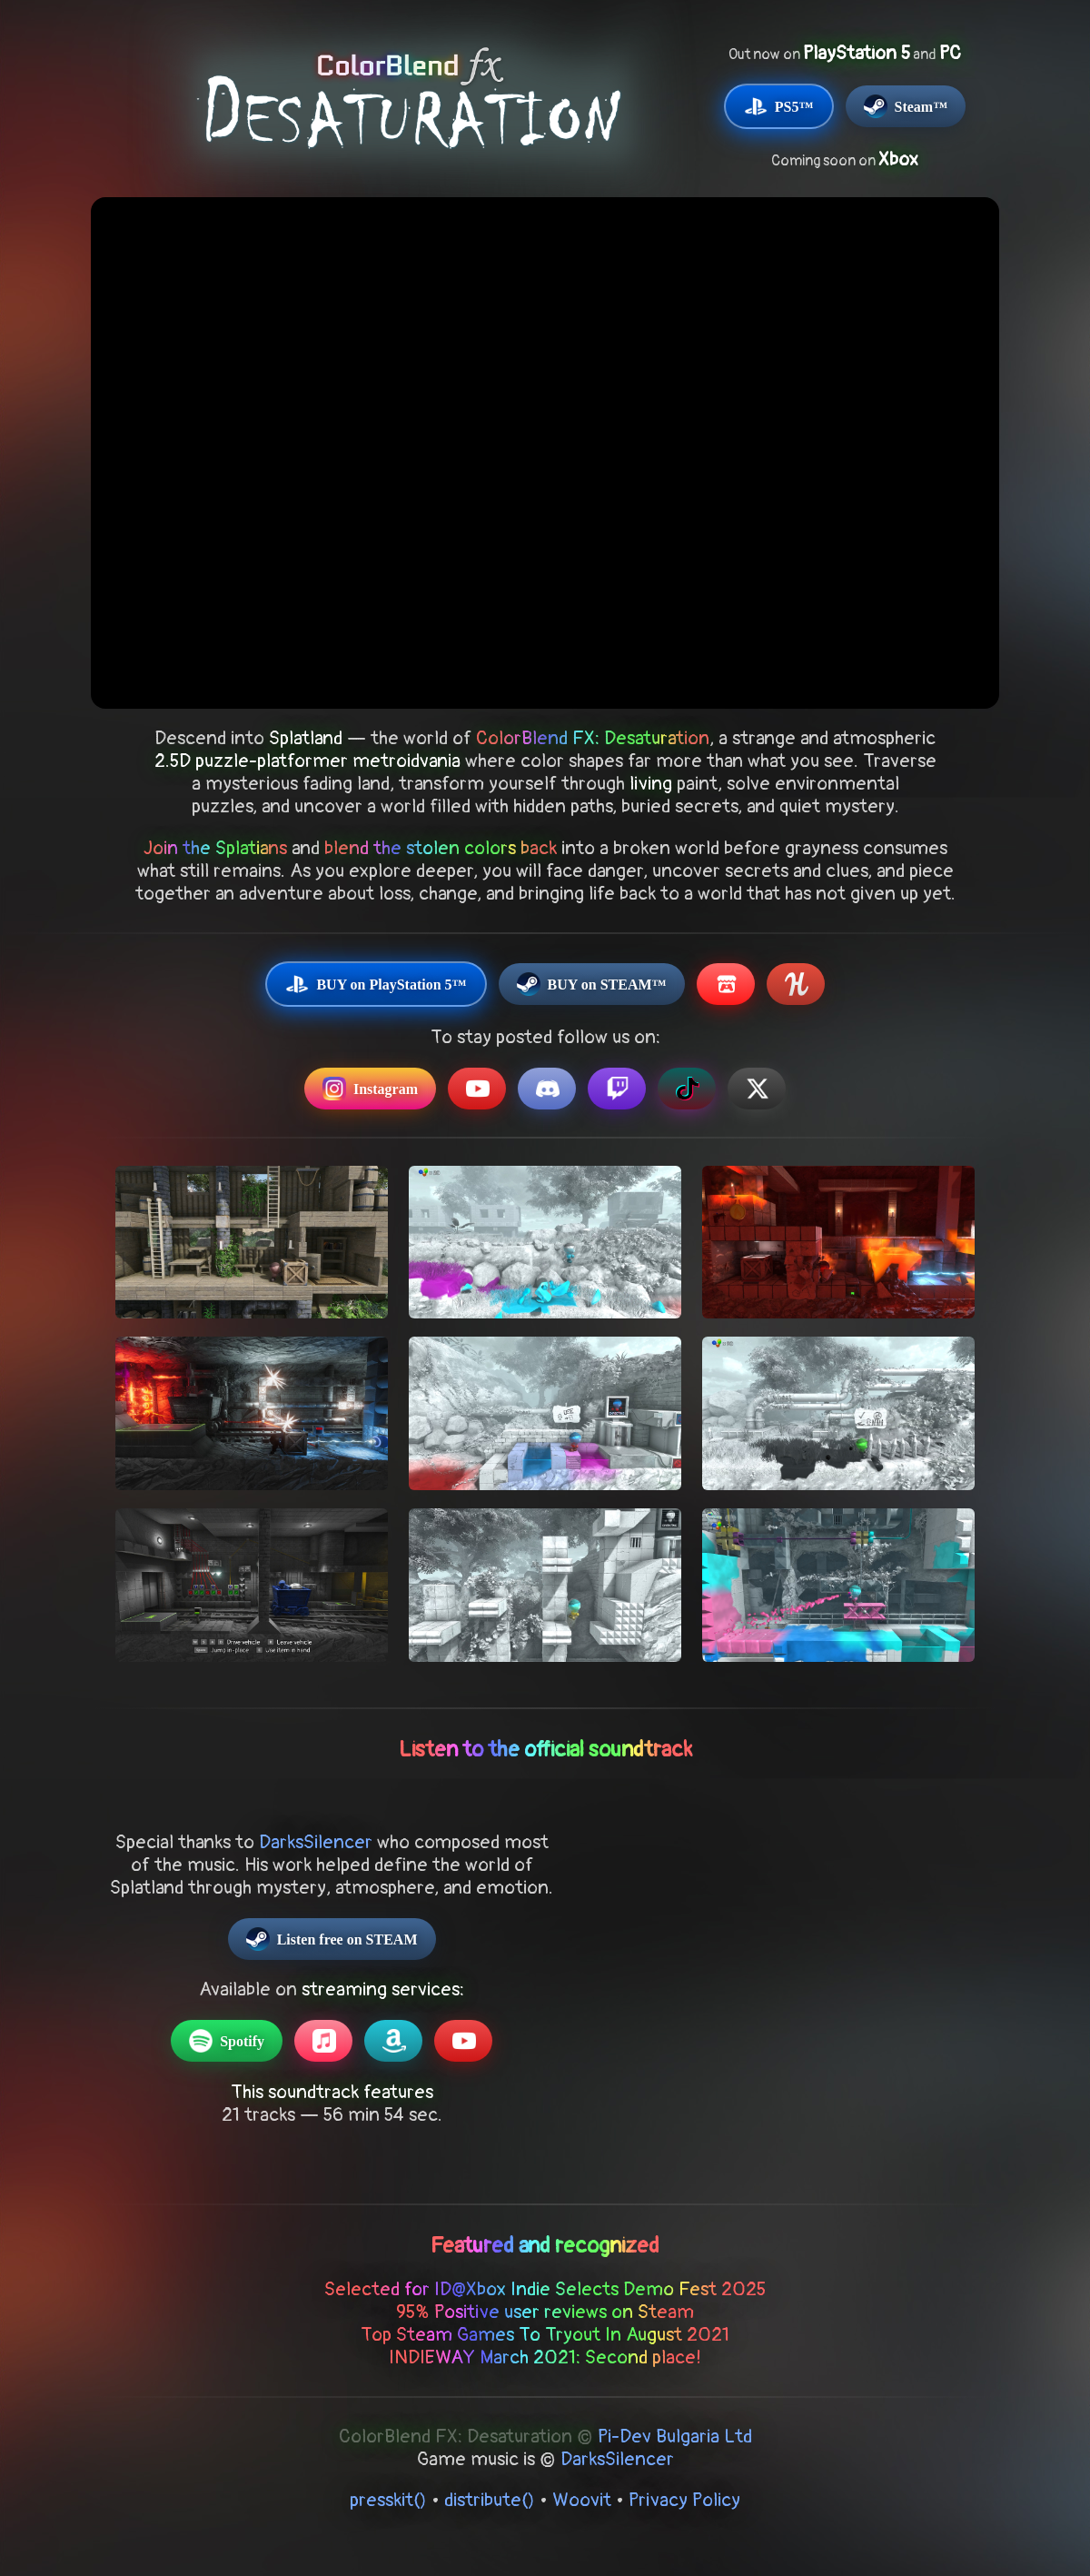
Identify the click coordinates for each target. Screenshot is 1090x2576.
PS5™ (779, 106)
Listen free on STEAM (332, 1939)
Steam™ (906, 106)
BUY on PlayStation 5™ (375, 984)
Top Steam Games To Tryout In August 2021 (545, 2334)
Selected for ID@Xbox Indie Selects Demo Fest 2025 (545, 2289)
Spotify (226, 2041)
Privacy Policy (684, 2500)
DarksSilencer (315, 1842)
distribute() (489, 2500)
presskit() (388, 2500)
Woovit (581, 2500)
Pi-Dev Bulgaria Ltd (675, 2436)
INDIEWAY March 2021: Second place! (545, 2357)
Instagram (370, 1088)
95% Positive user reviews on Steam (545, 2312)
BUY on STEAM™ (592, 984)
